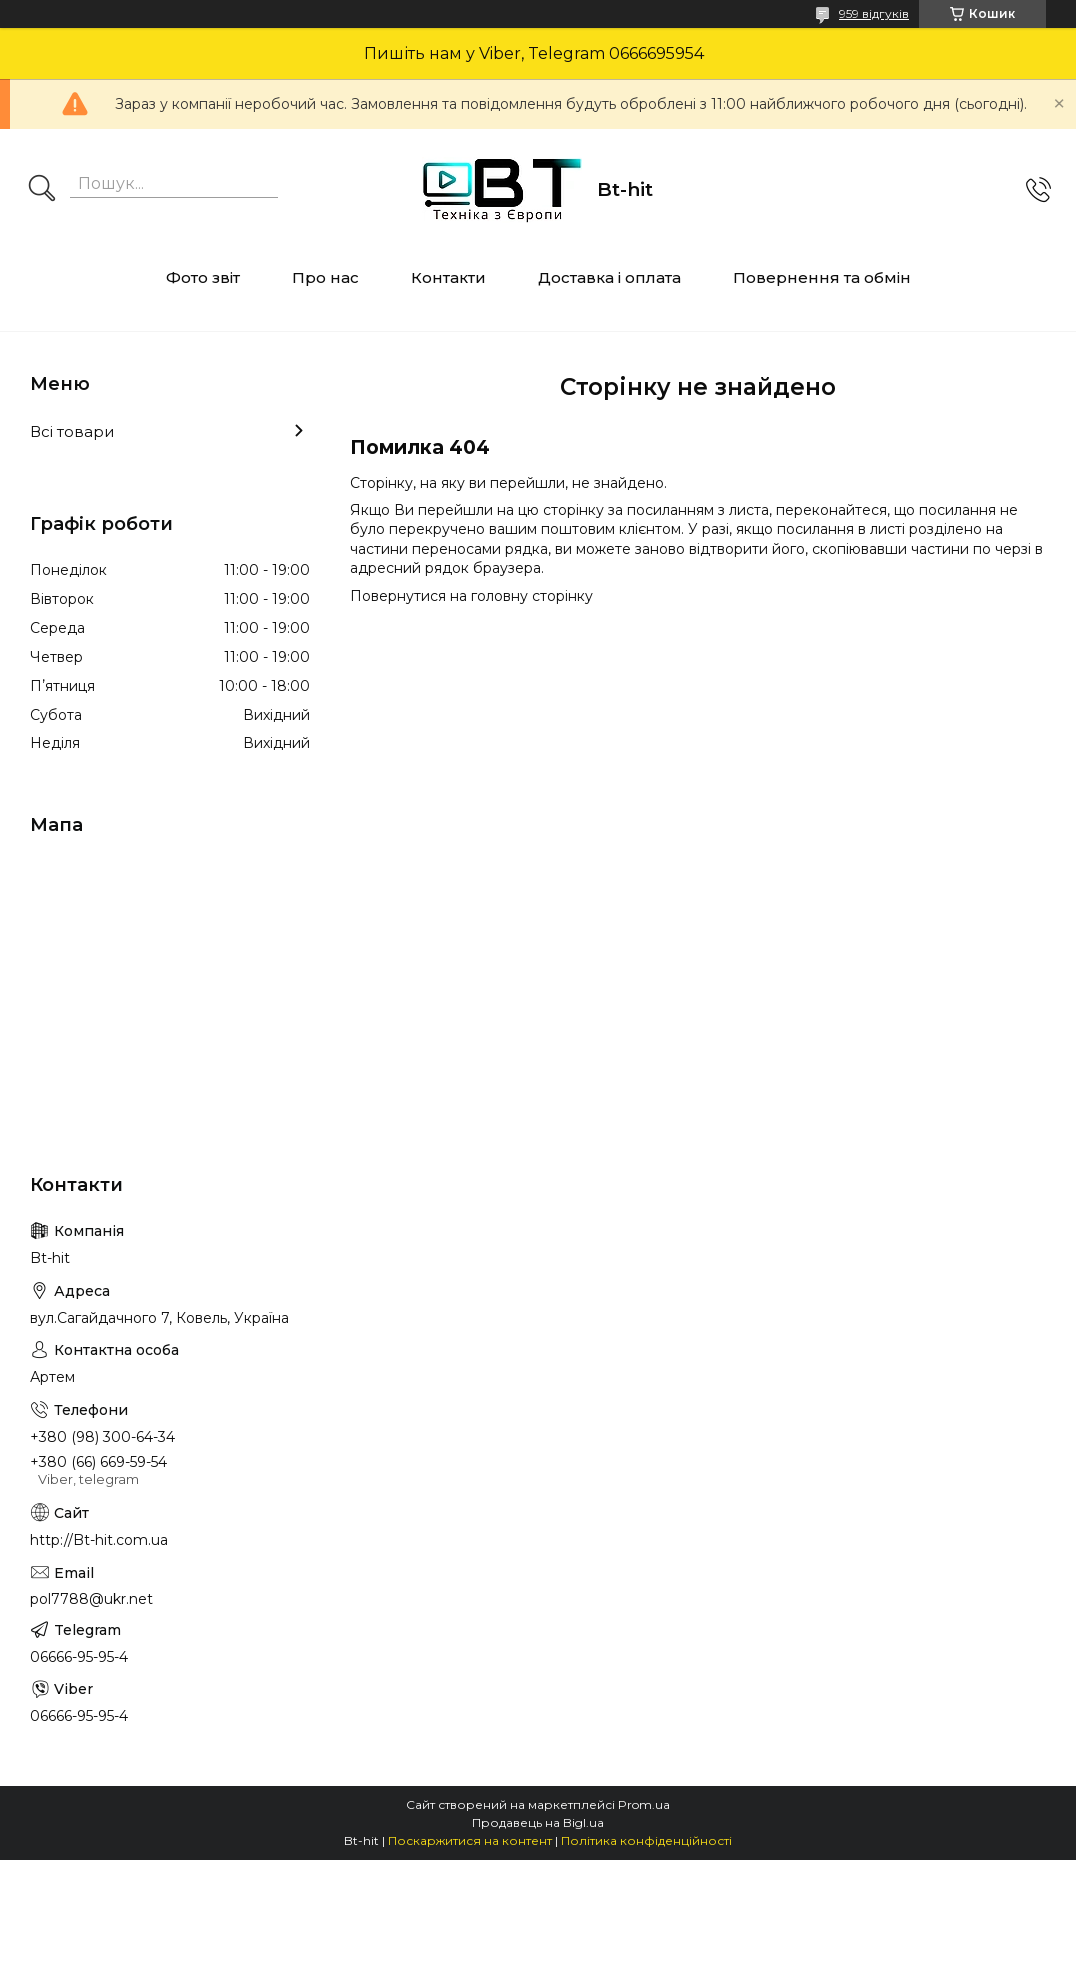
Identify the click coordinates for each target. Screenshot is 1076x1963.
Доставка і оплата (609, 277)
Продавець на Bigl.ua (538, 1822)
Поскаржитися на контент (470, 1840)
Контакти (448, 277)
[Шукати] (42, 190)
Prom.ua (644, 1804)
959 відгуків (874, 13)
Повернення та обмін (822, 277)
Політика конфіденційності (646, 1840)
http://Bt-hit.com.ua (99, 1540)
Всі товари (72, 431)
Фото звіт (203, 277)
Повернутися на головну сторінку (471, 596)
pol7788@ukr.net (91, 1599)
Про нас (325, 277)
